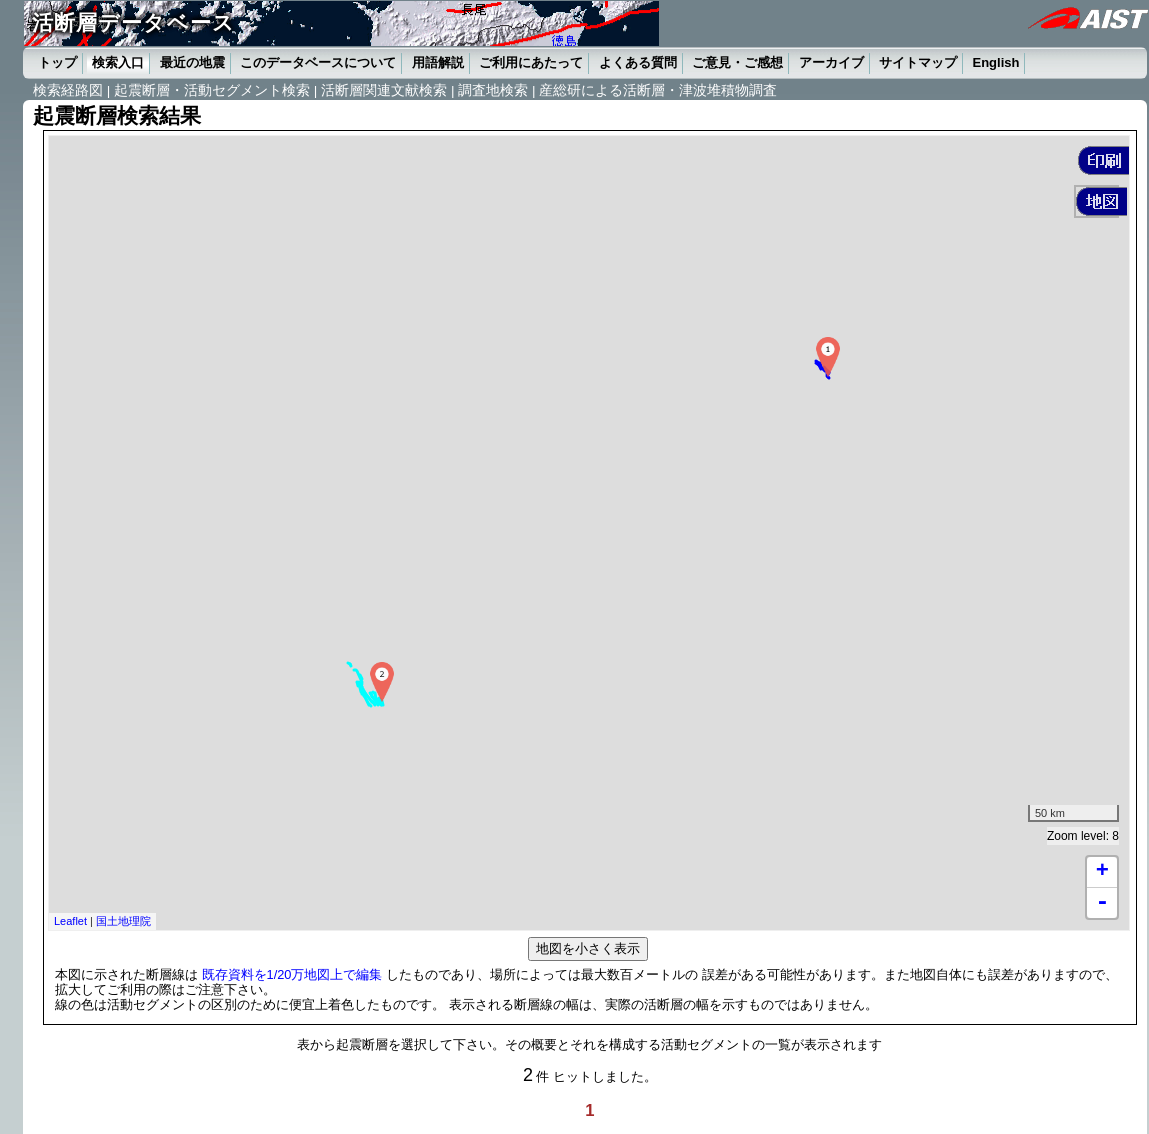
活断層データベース (133, 22)
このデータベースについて (318, 62)
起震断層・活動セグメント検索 (212, 90)
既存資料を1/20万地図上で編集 (292, 974)
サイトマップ (918, 62)
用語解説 (438, 62)
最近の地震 (192, 62)
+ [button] (1102, 872)
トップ (57, 62)
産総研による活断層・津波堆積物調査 (658, 90)
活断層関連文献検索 (384, 90)
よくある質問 (638, 62)
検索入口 (118, 62)
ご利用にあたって (531, 62)
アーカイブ (831, 62)
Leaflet (70, 921)
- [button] (1102, 903)
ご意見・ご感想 (737, 62)
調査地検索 (493, 90)
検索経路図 (68, 90)
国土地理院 (123, 921)
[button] (1103, 160)
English (996, 62)
